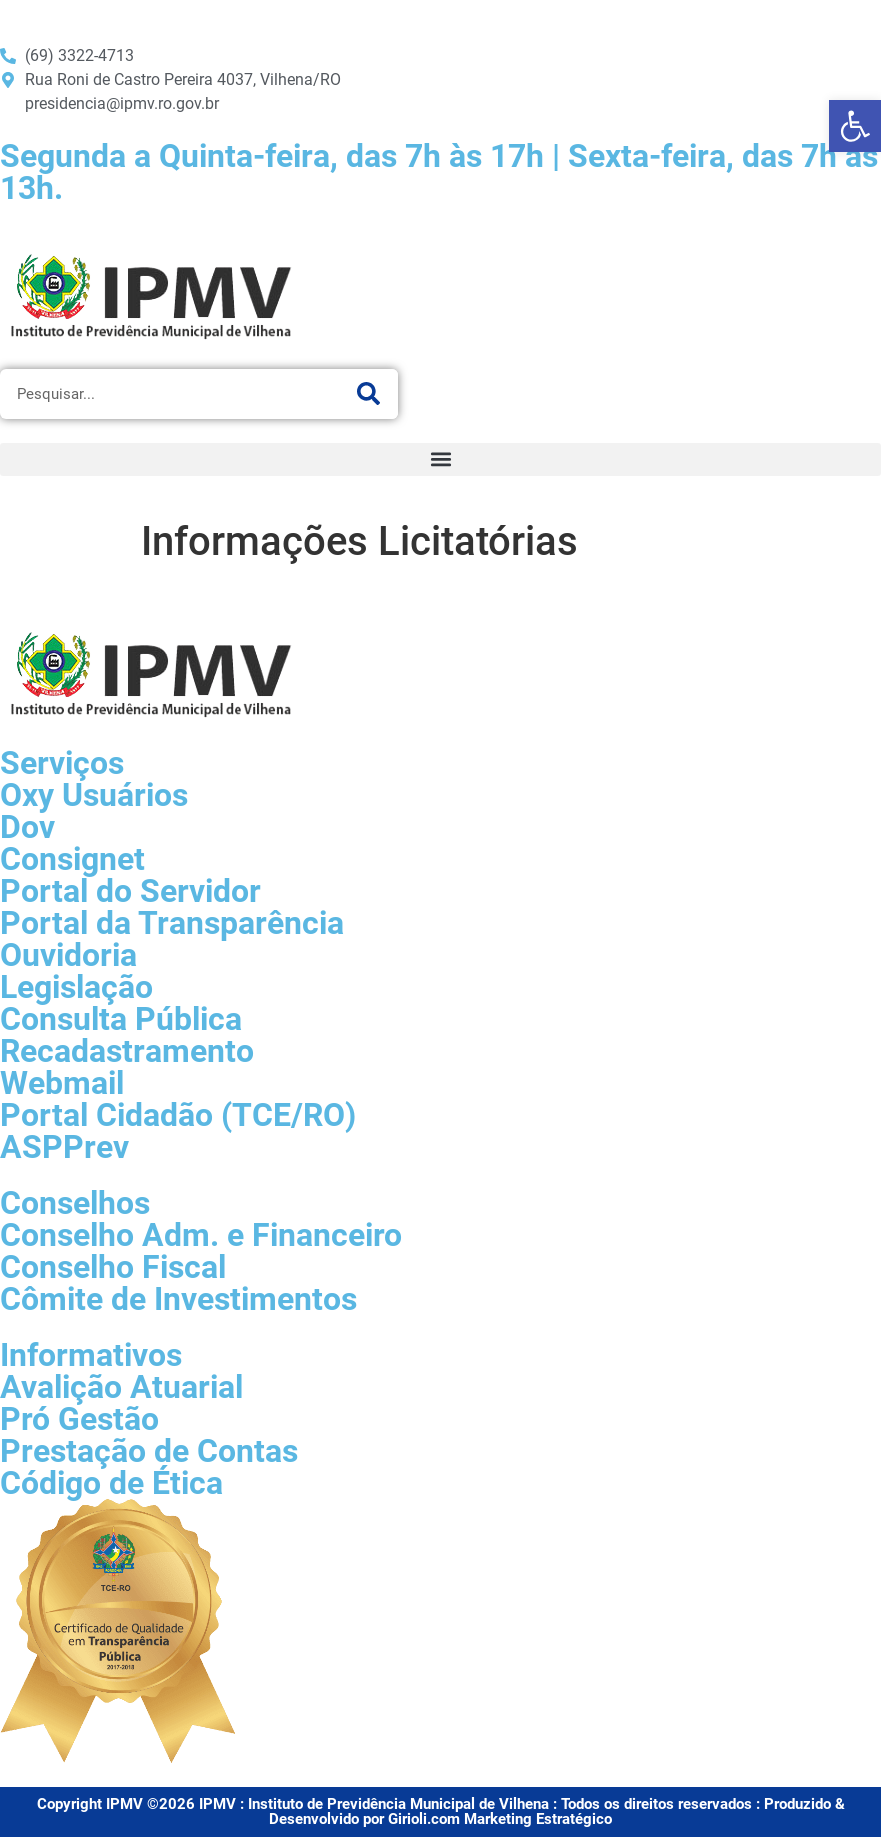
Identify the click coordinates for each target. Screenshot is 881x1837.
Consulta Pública (121, 1019)
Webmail (62, 1083)
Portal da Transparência (172, 923)
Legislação (76, 987)
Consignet (72, 859)
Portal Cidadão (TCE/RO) (178, 1115)
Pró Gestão (79, 1419)
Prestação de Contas (149, 1451)
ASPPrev (64, 1147)
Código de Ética (111, 1483)
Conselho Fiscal (113, 1267)
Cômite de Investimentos (178, 1299)
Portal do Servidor (130, 891)
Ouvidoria (68, 955)
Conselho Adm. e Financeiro (201, 1235)
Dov (27, 827)
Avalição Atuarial (121, 1387)
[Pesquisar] (368, 394)
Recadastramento (127, 1051)
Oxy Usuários (94, 795)
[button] (440, 459)
